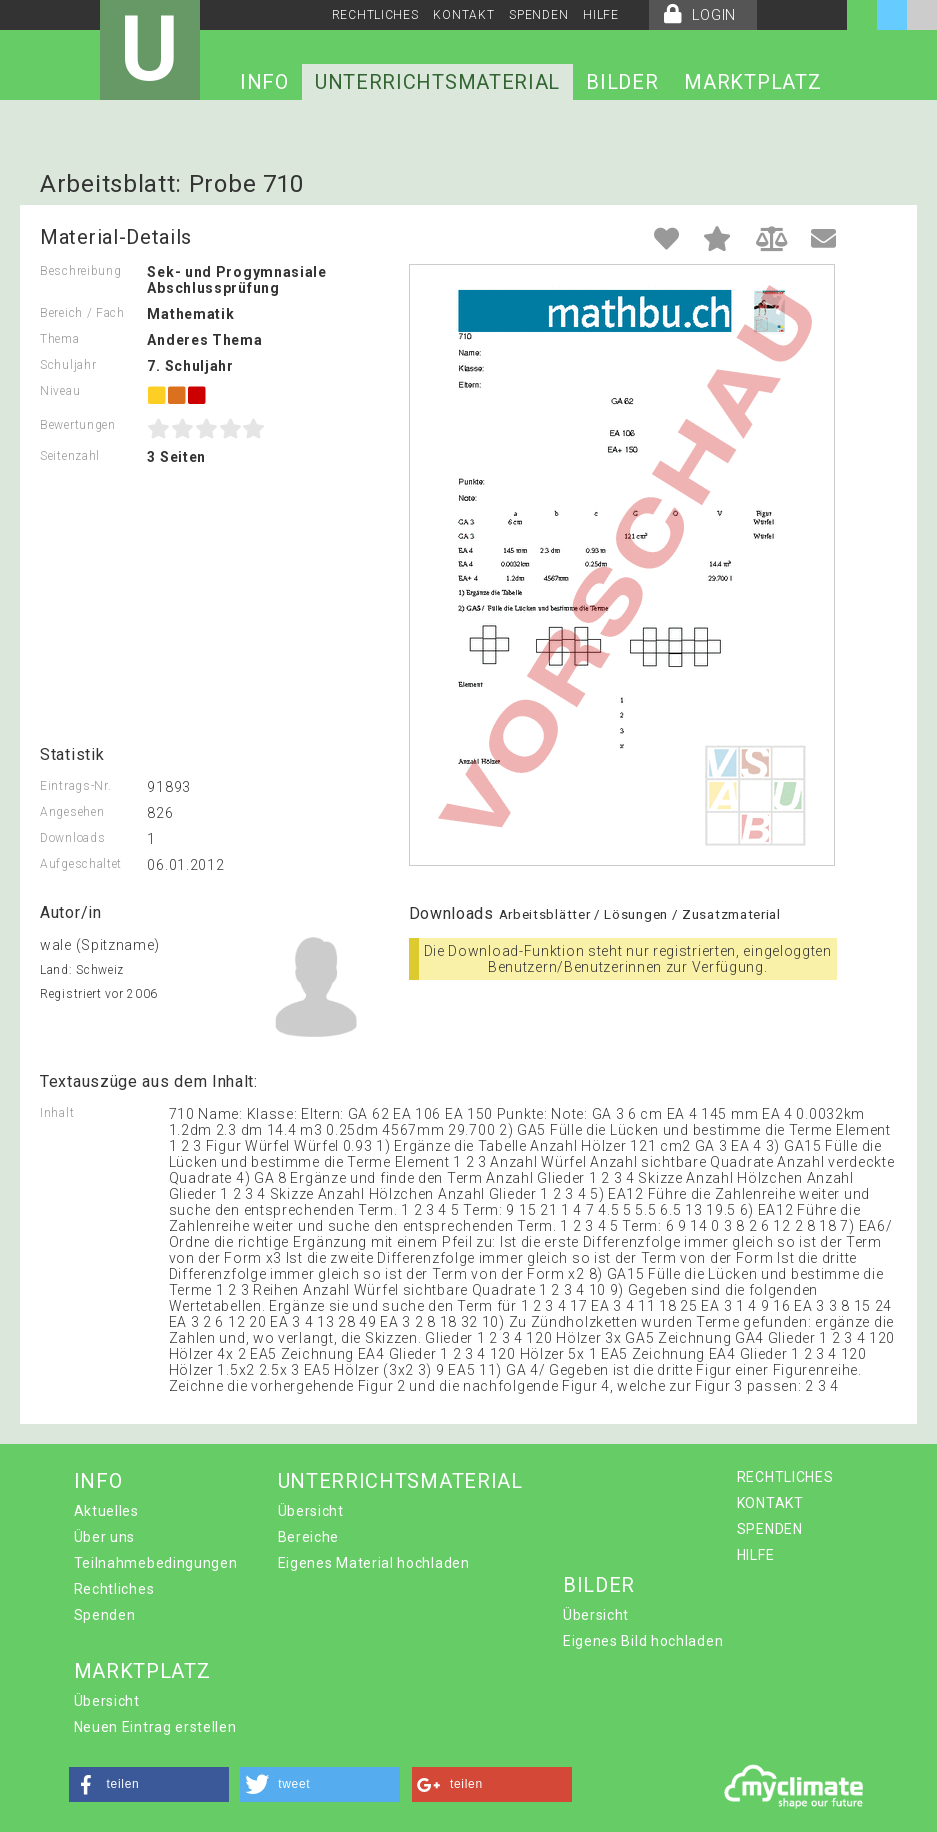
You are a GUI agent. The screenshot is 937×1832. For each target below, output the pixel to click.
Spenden (105, 1615)
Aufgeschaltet (81, 864)
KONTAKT (463, 15)
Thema (60, 339)
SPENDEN (538, 15)
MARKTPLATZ (752, 82)
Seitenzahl (70, 456)
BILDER (622, 82)
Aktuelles (106, 1511)
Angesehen (72, 812)
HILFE (601, 15)
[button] (149, 1784)
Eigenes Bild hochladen (643, 1641)
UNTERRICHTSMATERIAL (437, 82)
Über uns (105, 1537)
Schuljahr (68, 365)
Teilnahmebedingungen (156, 1563)
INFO (264, 82)
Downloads (72, 838)
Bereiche (309, 1537)
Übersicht (311, 1511)
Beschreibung (80, 271)
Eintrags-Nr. (75, 786)
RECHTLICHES (375, 15)
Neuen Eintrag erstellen (155, 1727)
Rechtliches (114, 1589)
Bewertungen (78, 425)
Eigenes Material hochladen (374, 1563)
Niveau (60, 391)
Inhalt (57, 1113)
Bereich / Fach (82, 313)
